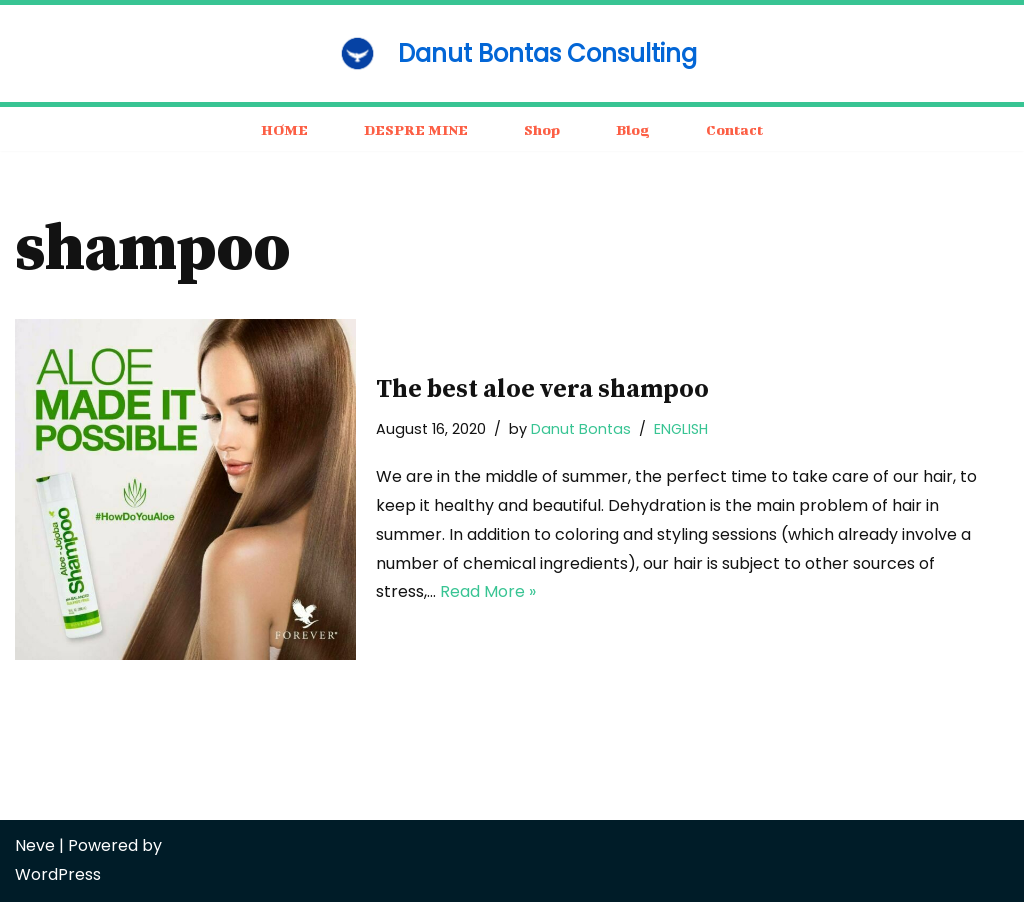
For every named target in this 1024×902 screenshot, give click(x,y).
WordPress (58, 874)
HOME (284, 129)
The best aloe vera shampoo (542, 389)
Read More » (488, 591)
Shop (542, 129)
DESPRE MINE (416, 129)
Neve (35, 845)
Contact (734, 129)
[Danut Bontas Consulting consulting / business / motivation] (512, 53)
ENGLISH (681, 429)
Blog (633, 129)
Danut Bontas (581, 429)
